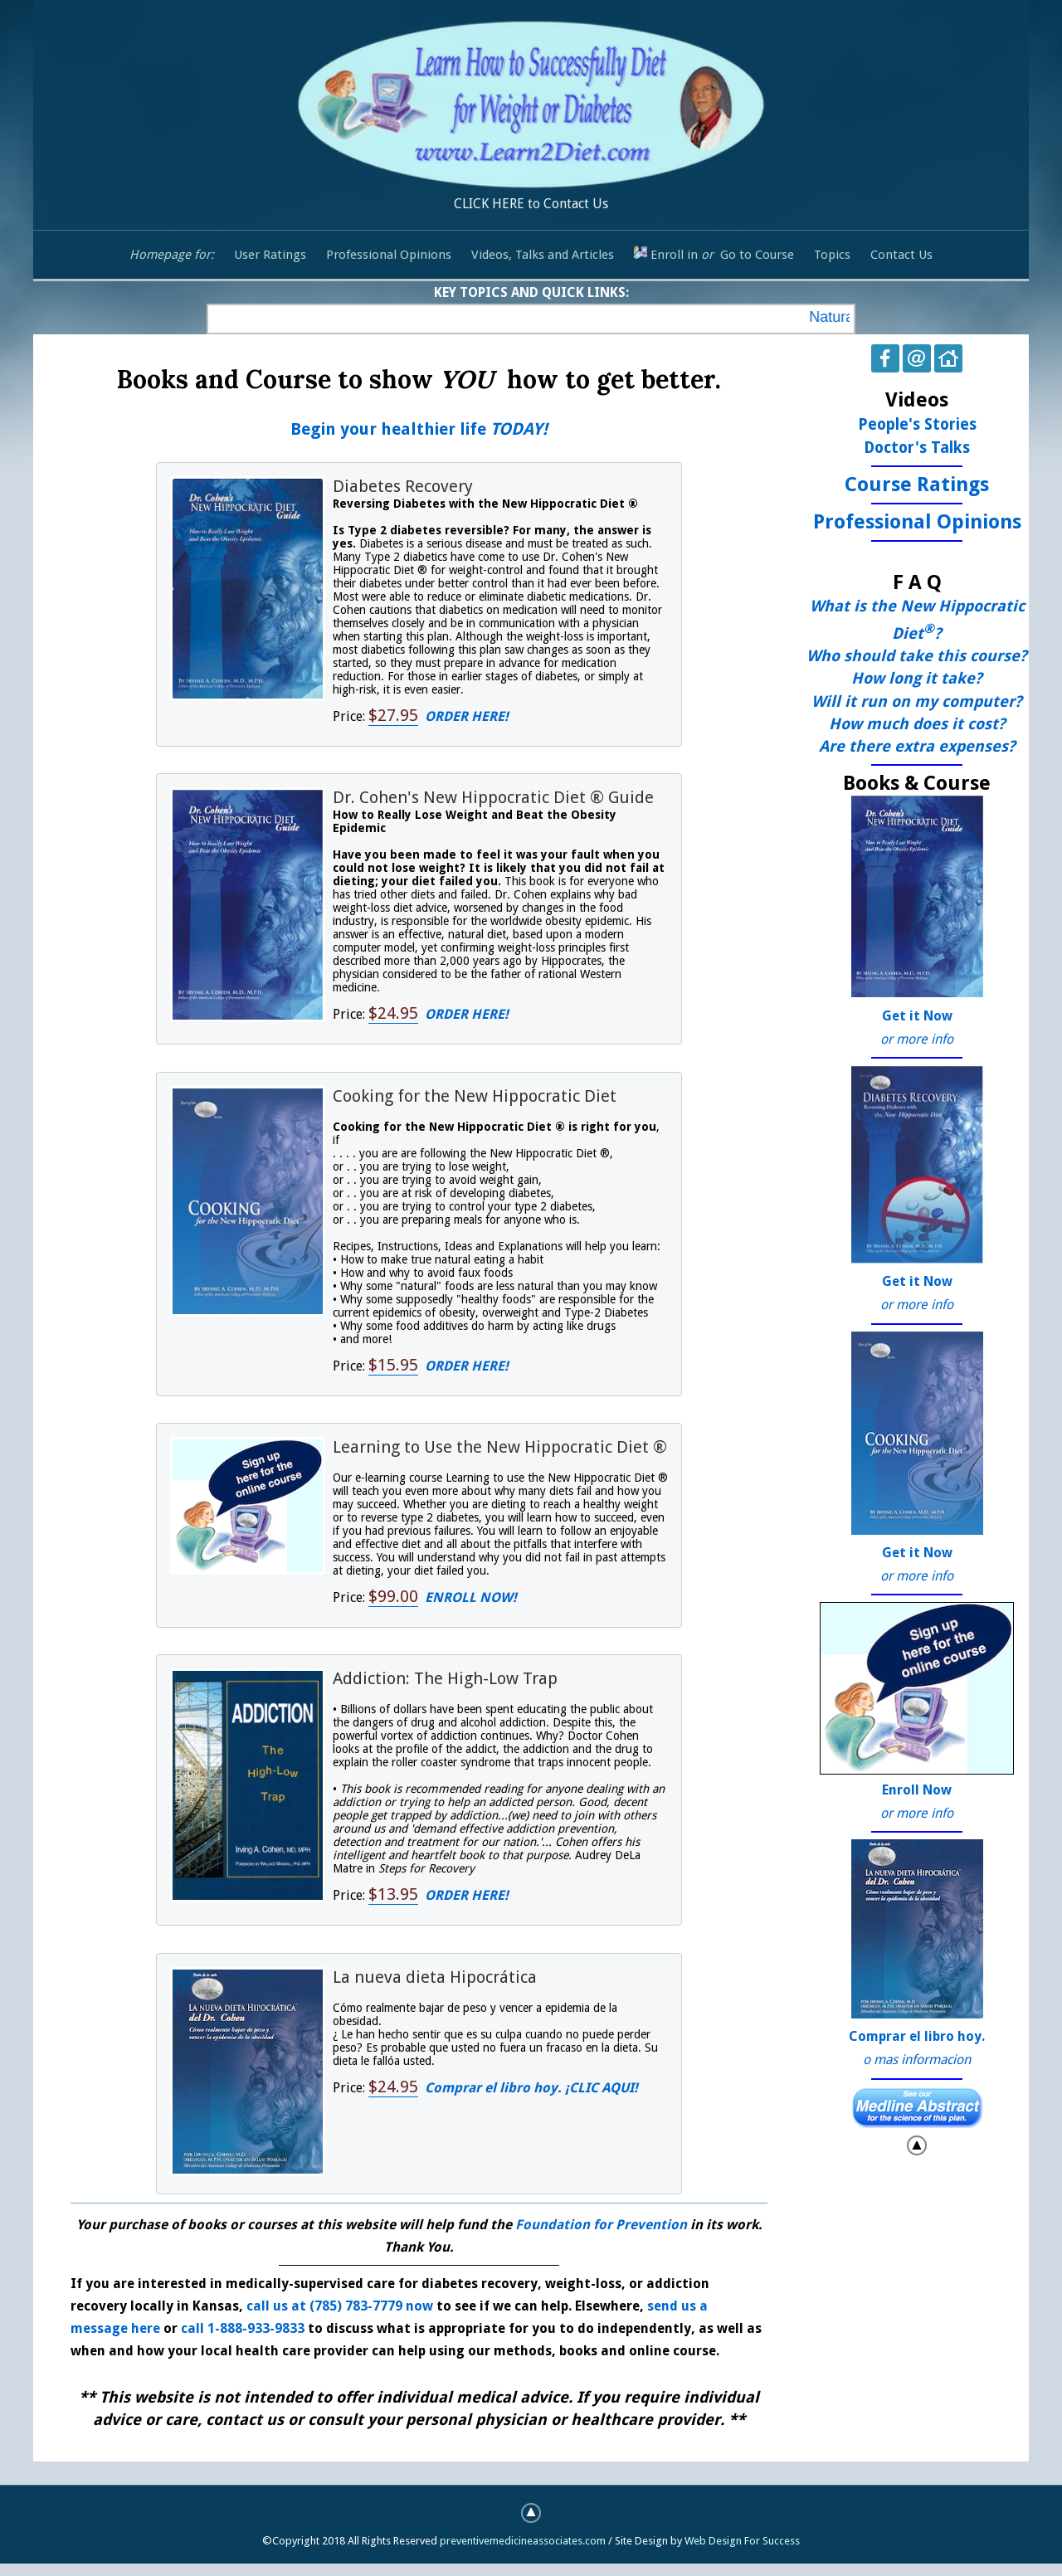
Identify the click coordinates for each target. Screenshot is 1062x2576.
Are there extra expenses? (917, 746)
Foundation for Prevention (602, 2225)
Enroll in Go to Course (714, 254)
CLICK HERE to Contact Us (531, 112)
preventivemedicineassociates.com (523, 2541)
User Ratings (270, 254)
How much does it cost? (917, 724)
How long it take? (916, 678)
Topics (832, 254)
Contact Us (901, 254)
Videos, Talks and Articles (542, 254)
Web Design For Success (742, 2541)
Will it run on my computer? (916, 701)
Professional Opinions (388, 254)
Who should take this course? (916, 656)
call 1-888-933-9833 (242, 2328)
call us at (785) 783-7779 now (339, 2306)
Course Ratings (917, 484)
